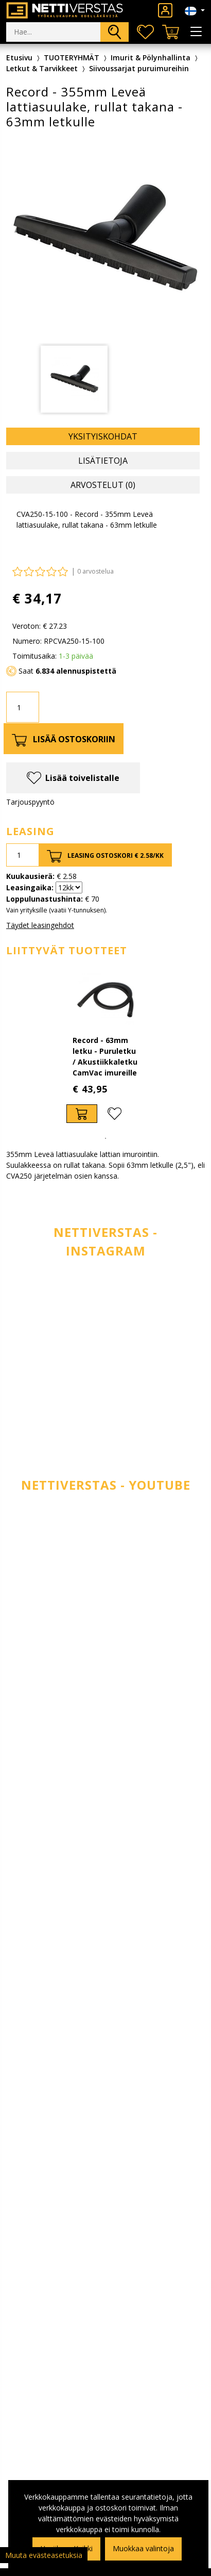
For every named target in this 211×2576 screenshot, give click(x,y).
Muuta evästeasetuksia (43, 2555)
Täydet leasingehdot (40, 925)
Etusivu (19, 57)
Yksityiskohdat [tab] (102, 436)
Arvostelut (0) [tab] (103, 485)
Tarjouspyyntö (30, 802)
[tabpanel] (106, 1048)
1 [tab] (105, 1138)
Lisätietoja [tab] (103, 460)
